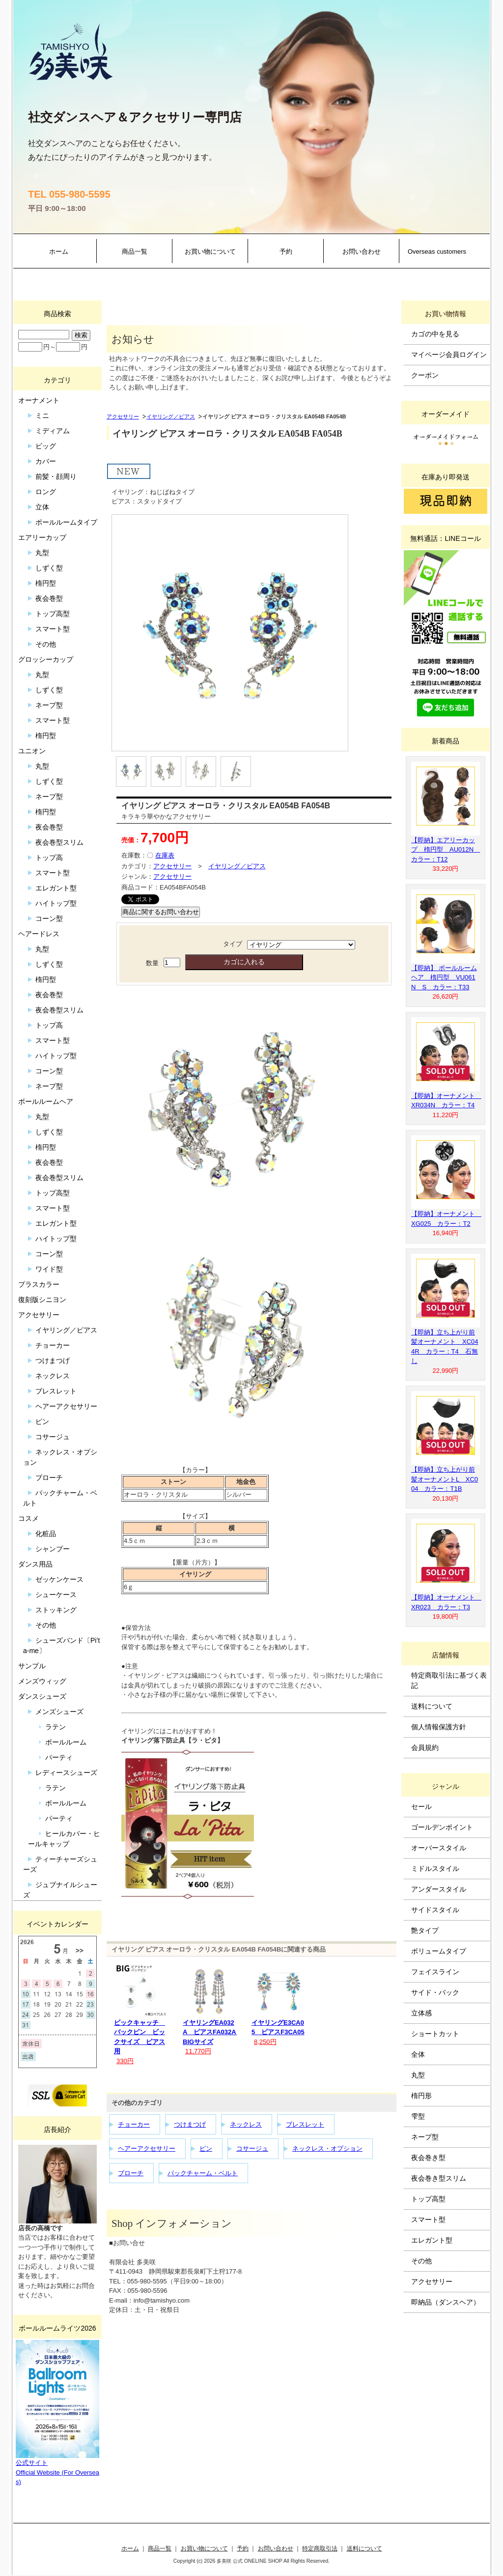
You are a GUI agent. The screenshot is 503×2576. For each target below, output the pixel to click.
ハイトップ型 (56, 903)
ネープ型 (49, 705)
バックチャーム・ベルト (203, 2173)
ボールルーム (65, 1742)
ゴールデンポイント (442, 1827)
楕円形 (421, 2096)
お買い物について (210, 251)
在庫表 (164, 855)
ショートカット (435, 2034)
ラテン (55, 1727)
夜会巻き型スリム (438, 2178)
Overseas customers (437, 251)
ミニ (42, 415)
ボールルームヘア (45, 1101)
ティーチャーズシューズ (60, 1864)
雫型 (418, 2116)
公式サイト (32, 2462)
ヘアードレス (38, 934)
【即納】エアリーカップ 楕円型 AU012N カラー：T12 (445, 849)
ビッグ (45, 446)
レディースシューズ (66, 1773)
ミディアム (52, 431)
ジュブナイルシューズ (60, 1890)
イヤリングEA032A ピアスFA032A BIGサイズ (212, 2032)
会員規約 (425, 1747)
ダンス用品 (35, 1564)
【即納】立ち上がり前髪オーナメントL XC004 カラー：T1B (444, 1479)
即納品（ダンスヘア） (445, 2302)
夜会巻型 (49, 598)
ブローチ (130, 2173)
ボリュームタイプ (438, 1951)
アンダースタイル (438, 1889)
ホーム (58, 251)
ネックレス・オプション (327, 2148)
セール (421, 1806)
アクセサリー (123, 416)
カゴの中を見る (435, 334)
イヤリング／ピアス (170, 416)
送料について (431, 1706)
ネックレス (246, 2124)
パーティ (59, 1757)
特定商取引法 (319, 2548)
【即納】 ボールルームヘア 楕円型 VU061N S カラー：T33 (444, 977)
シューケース (56, 1595)
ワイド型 (49, 1269)
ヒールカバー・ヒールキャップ (64, 1839)
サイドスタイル (435, 1910)
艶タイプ (425, 1930)
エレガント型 (56, 888)
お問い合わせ (361, 251)
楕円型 (45, 583)
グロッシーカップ (45, 659)
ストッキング (56, 1610)
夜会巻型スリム (59, 842)
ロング (45, 492)
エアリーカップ (42, 537)
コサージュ (252, 2148)
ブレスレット (305, 2124)
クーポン (425, 375)
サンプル (32, 1666)
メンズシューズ (59, 1712)
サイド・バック (435, 1992)
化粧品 (45, 1534)
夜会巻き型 (428, 2157)
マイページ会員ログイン (449, 354)
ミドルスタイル (435, 1868)
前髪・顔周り (56, 476)
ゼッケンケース (59, 1579)
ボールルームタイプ (66, 522)
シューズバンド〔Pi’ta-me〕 (61, 1645)
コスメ (28, 1518)
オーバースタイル (438, 1848)
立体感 (421, 2013)
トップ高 (49, 857)
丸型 (42, 553)
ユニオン (32, 751)
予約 (285, 251)
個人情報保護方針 (438, 1727)
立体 (42, 507)
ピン (205, 2148)
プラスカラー (38, 1284)
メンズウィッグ (42, 1681)
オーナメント (38, 400)
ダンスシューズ (42, 1696)
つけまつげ (190, 2124)
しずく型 (49, 568)
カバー (45, 461)
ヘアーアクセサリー (146, 2148)
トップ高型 (52, 614)
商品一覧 (134, 251)
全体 (418, 2054)
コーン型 (49, 918)
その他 (45, 644)
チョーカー (134, 2124)
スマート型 (52, 629)
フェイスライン (435, 1972)
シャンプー (52, 1549)
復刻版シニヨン (42, 1299)
